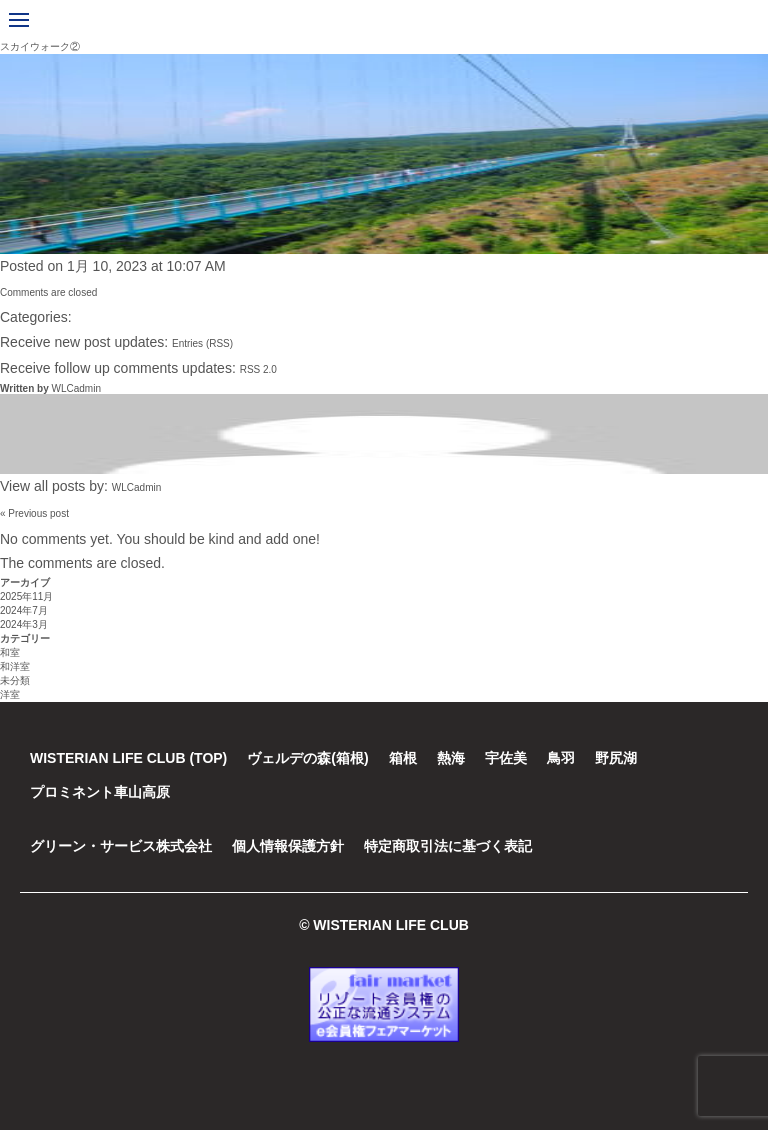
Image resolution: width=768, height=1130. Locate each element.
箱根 (403, 758)
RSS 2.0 (258, 369)
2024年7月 (24, 610)
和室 (10, 652)
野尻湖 (616, 758)
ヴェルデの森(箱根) (307, 758)
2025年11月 (26, 596)
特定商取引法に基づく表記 (448, 846)
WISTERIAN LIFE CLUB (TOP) (128, 758)
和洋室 (15, 666)
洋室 (10, 694)
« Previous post (34, 513)
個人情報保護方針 (288, 846)
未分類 (15, 680)
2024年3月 (24, 624)
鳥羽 (561, 758)
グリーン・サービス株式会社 (121, 846)
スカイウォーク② (40, 46)
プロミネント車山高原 (100, 792)
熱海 (451, 758)
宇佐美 (506, 758)
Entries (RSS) (202, 343)
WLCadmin (75, 388)
